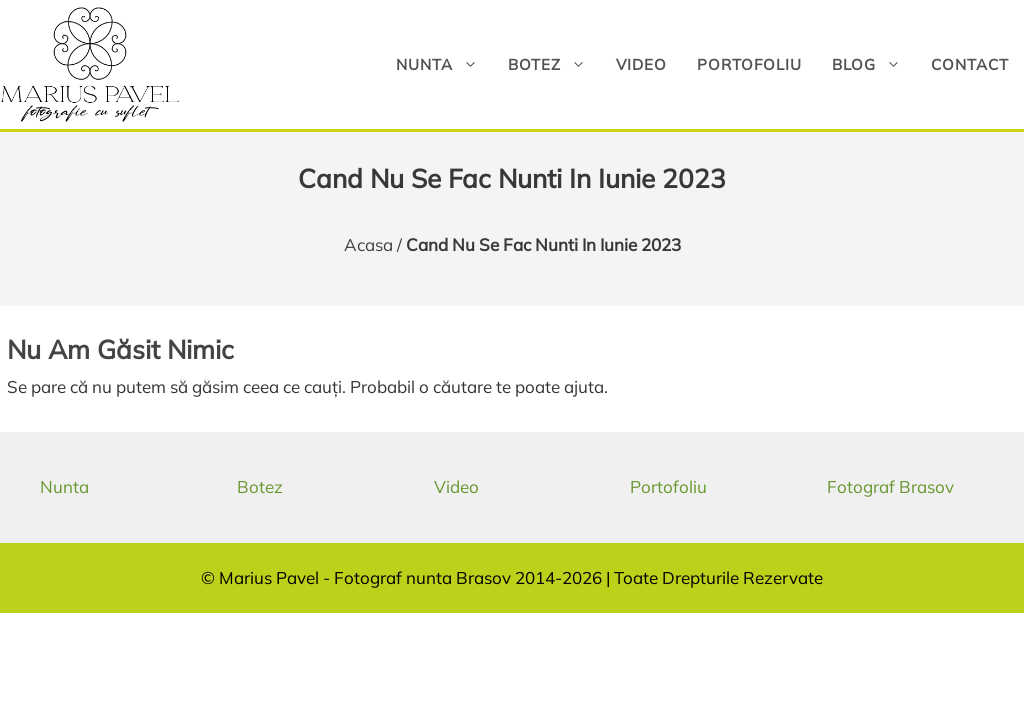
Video (641, 64)
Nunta (444, 64)
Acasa (368, 244)
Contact (970, 64)
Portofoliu (749, 64)
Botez (554, 64)
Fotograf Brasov (890, 486)
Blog (874, 64)
